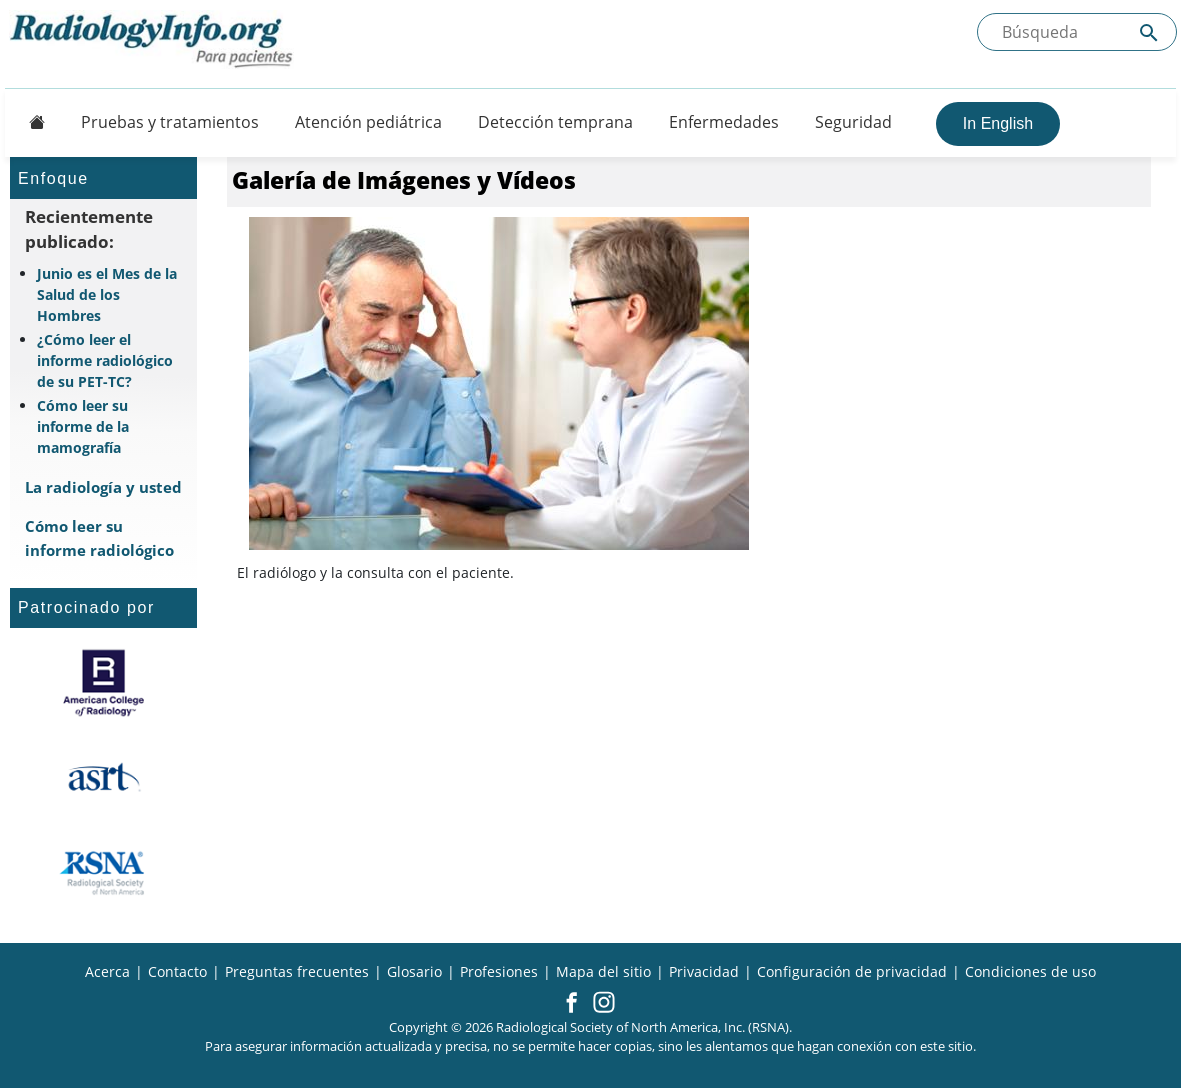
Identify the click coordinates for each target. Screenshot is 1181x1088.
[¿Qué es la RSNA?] (103, 873)
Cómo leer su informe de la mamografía (83, 426)
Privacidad (704, 971)
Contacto (177, 971)
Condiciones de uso (1030, 971)
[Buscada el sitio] (1077, 32)
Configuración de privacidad (852, 971)
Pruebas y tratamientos (170, 122)
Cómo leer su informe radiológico (99, 537)
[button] (571, 1004)
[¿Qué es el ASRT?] (103, 778)
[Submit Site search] (1149, 32)
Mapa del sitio (603, 971)
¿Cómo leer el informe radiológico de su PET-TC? (105, 360)
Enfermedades (724, 122)
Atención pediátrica (368, 122)
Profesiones (499, 971)
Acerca (107, 971)
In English (998, 123)
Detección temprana (555, 122)
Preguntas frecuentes (297, 971)
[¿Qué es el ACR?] (103, 683)
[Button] (31, 122)
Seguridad (853, 122)
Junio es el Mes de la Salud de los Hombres (107, 294)
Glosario (414, 971)
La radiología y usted (103, 487)
